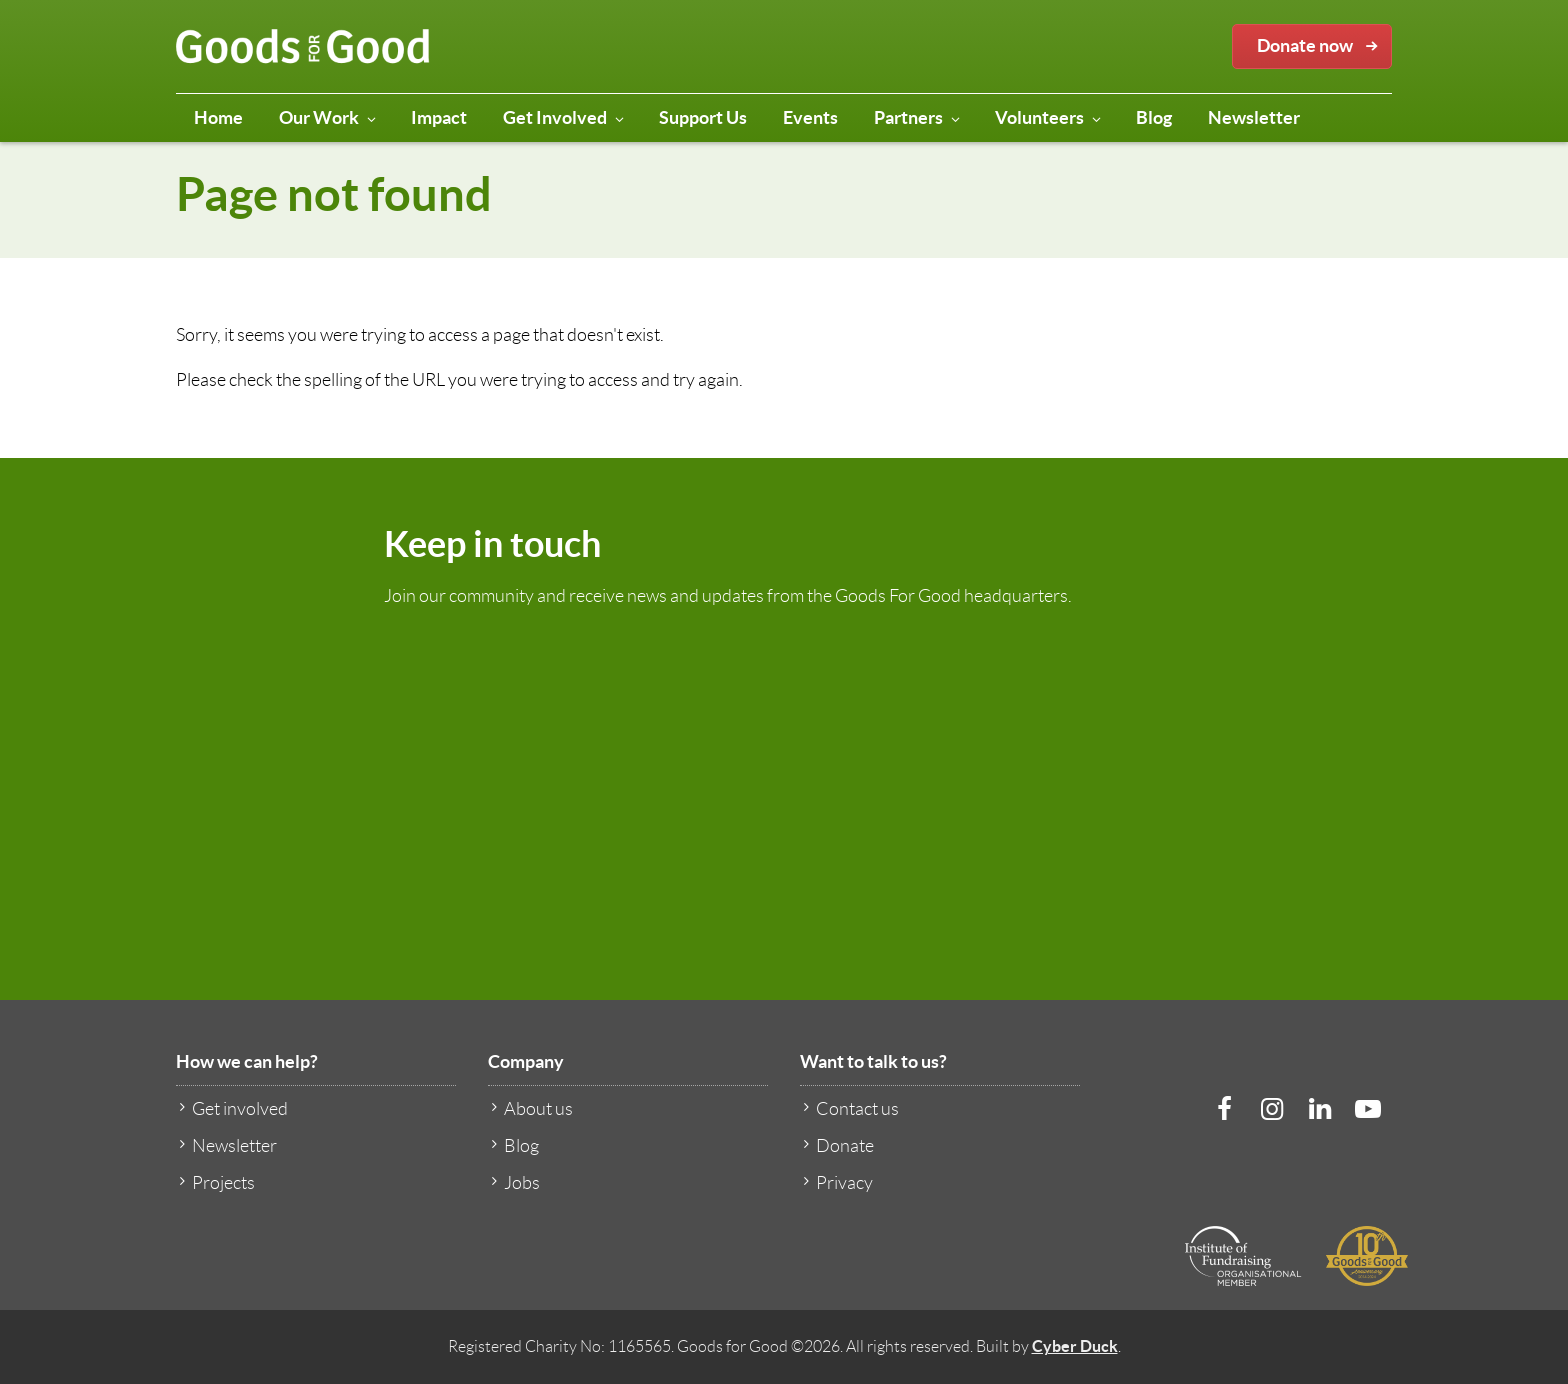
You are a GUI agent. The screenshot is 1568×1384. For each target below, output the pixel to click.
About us (530, 1108)
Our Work (328, 121)
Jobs (514, 1182)
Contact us (849, 1108)
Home (218, 117)
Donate (837, 1145)
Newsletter (1254, 117)
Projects (215, 1182)
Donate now (1321, 46)
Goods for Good (303, 47)
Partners (917, 121)
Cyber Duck (1075, 1346)
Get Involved (564, 121)
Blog (1154, 117)
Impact (439, 117)
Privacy (836, 1182)
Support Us (703, 117)
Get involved (232, 1108)
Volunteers (1048, 121)
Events (810, 117)
